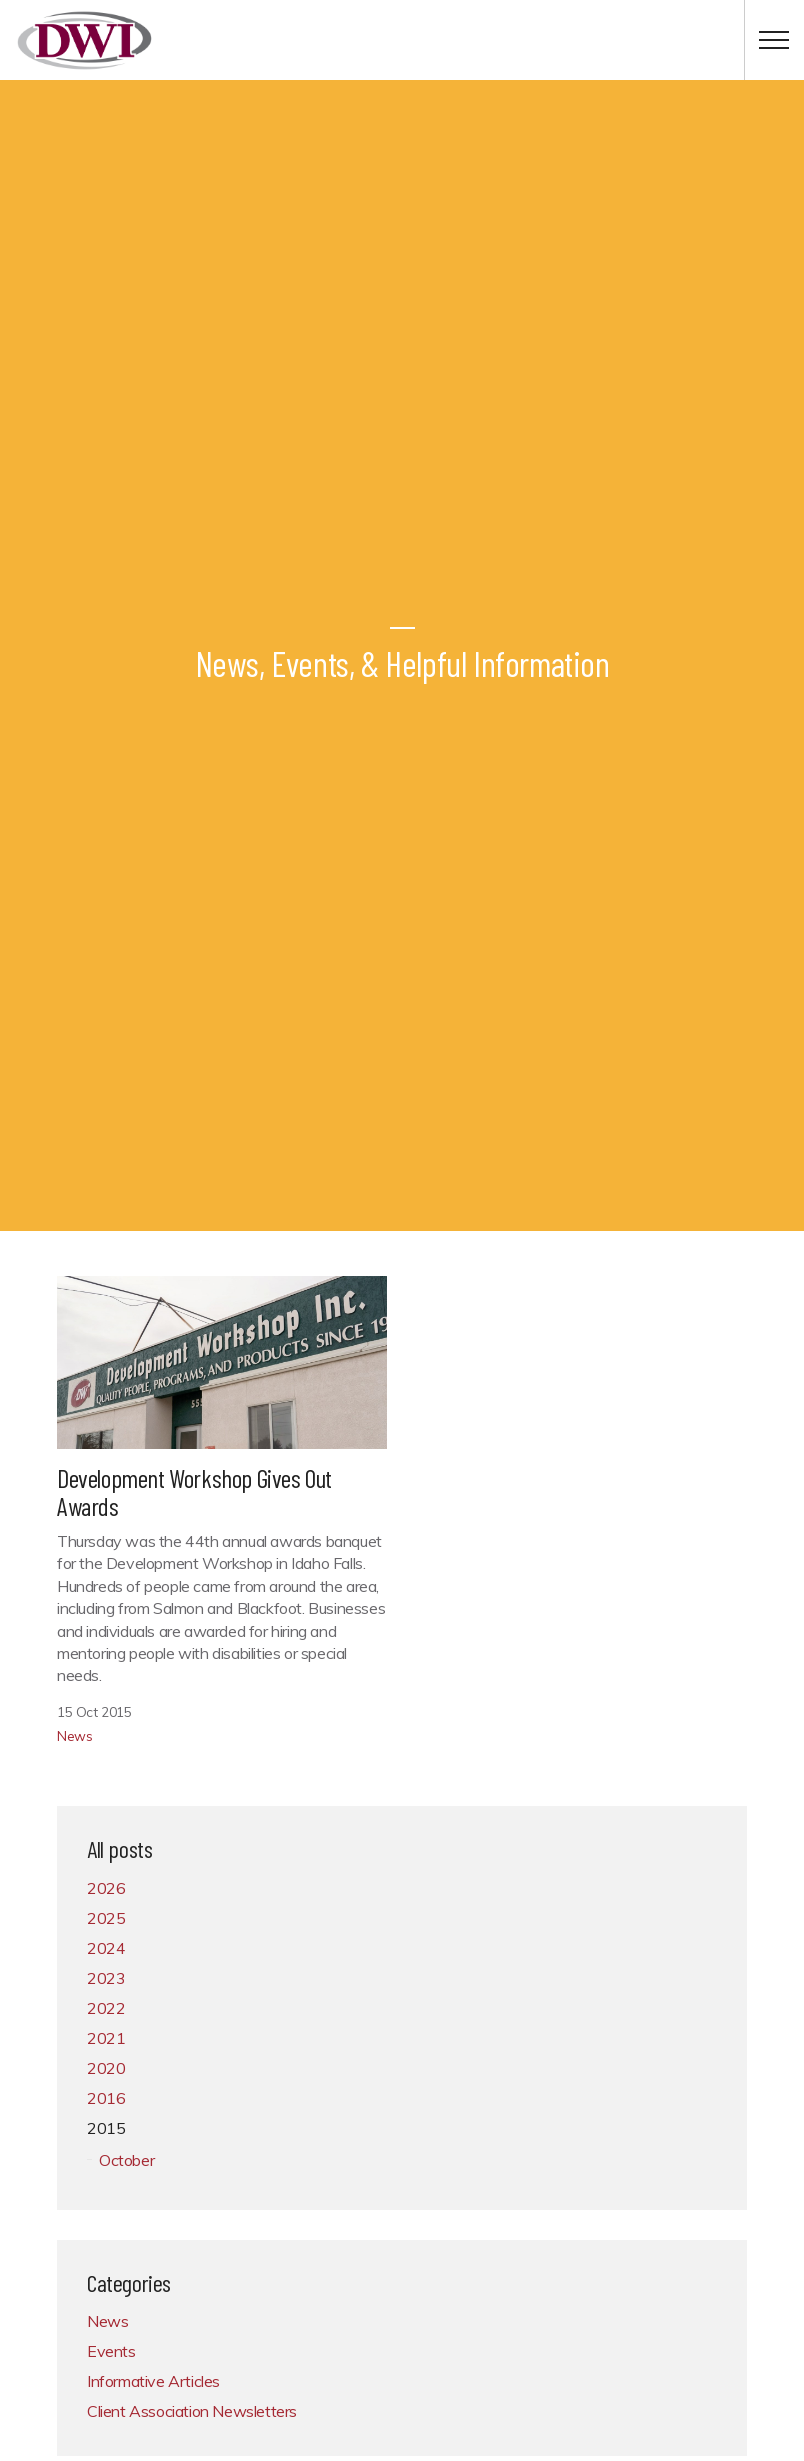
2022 (106, 2008)
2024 (106, 1948)
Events (111, 2351)
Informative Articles (153, 2381)
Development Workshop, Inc (84, 40)
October (126, 2160)
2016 (106, 2098)
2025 (106, 1918)
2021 (106, 2038)
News (74, 1735)
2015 (106, 2128)
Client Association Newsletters (192, 2411)
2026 (106, 1888)
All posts (119, 1848)
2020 (106, 2068)
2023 (106, 1978)
